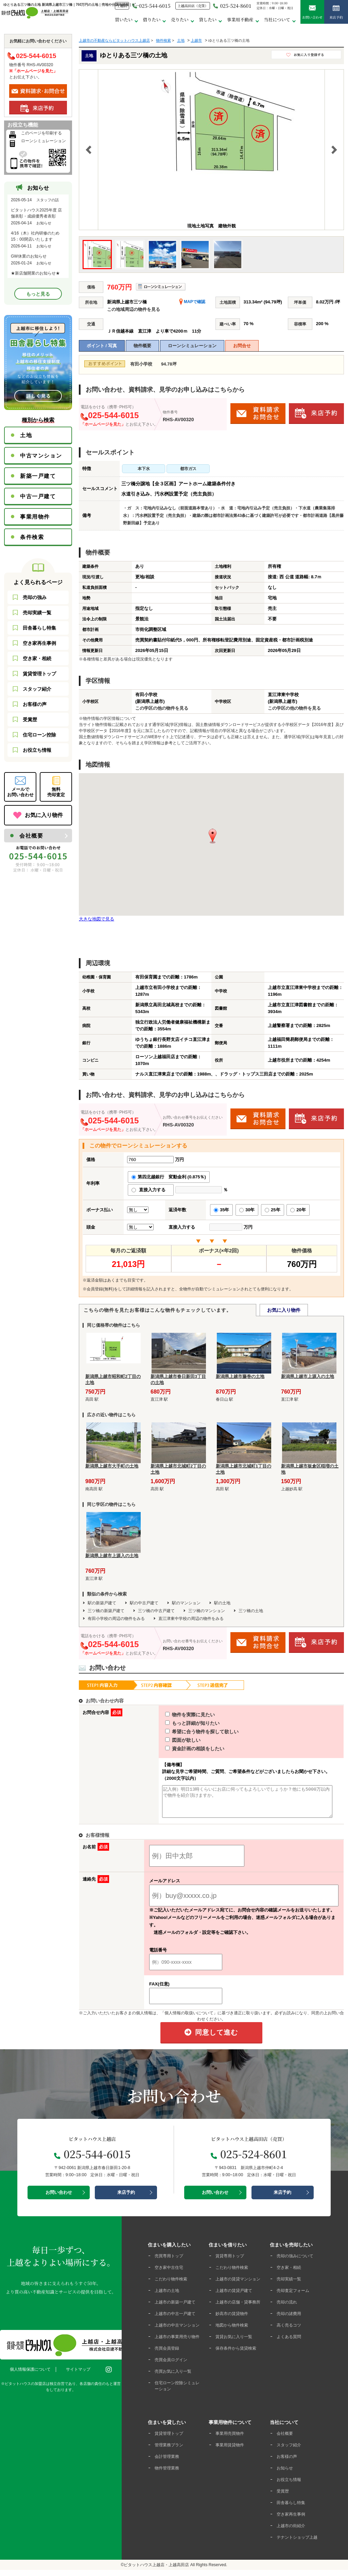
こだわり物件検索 (171, 2285)
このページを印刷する (41, 133)
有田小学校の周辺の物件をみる (116, 1618)
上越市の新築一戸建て (175, 2308)
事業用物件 (35, 517)
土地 (26, 435)
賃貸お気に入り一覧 (233, 2342)
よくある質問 (289, 2342)
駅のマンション (186, 1603)
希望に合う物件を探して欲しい (189, 1731)
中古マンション (41, 456)
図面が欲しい (170, 1740)
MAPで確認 (192, 301)
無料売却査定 (56, 792)
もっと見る (38, 294)
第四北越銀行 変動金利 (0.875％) (169, 1176)
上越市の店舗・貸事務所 (237, 2308)
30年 (247, 1209)
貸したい (207, 19)
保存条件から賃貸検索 (235, 2354)
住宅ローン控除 (39, 735)
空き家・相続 (37, 658)
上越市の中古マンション (177, 2331)
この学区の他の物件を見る (161, 708)
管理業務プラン (169, 2451)
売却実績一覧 (37, 612)
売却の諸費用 (289, 2319)
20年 (298, 1209)
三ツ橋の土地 (251, 1610)
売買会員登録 (167, 2354)
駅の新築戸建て (102, 1603)
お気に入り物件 (283, 1310)
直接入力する (151, 1189)
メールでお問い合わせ (20, 792)
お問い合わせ (312, 12)
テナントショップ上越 (297, 2543)
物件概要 (142, 345)
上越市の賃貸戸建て (233, 2296)
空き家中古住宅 (169, 2273)
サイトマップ (78, 2375)
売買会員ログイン (171, 2366)
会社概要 (31, 836)
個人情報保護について (30, 2375)
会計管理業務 (167, 2462)
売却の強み (35, 597)
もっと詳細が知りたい (180, 1723)
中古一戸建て (38, 496)
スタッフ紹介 (37, 689)
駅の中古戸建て (144, 1603)
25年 (272, 1209)
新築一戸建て (38, 476)
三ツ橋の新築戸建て (106, 1610)
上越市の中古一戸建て (175, 2319)
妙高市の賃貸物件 (231, 2319)
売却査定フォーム (293, 2296)
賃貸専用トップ (229, 2262)
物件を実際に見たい (177, 1714)
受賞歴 (30, 719)
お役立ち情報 (37, 750)
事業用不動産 (240, 19)
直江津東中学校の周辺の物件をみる (191, 1618)
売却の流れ (287, 2308)
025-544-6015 (151, 6)
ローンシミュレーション (192, 345)
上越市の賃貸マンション (237, 2285)
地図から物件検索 (231, 2331)
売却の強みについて (295, 2262)
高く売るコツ (289, 2331)
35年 (221, 1209)
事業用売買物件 (229, 2439)
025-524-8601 (232, 6)
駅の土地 (222, 1603)
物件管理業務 (167, 2474)
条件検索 (32, 537)
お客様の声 (35, 704)
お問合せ (242, 345)
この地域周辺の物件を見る (133, 309)
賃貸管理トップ (39, 673)
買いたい (124, 19)
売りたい (180, 19)
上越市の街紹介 (291, 2532)
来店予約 (336, 12)
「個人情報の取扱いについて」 (189, 2019)
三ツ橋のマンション (206, 1610)
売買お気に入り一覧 (173, 2377)
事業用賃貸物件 (229, 2451)
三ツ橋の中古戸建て (156, 1610)
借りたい (151, 19)
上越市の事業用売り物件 (177, 2342)
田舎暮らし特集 (39, 628)
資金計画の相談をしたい (182, 1748)
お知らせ (285, 2474)
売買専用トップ (169, 2262)
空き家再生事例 (39, 643)
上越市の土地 (167, 2296)
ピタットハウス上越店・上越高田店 (156, 2571)
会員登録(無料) (100, 1289)
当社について (277, 19)
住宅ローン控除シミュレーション (177, 2392)
